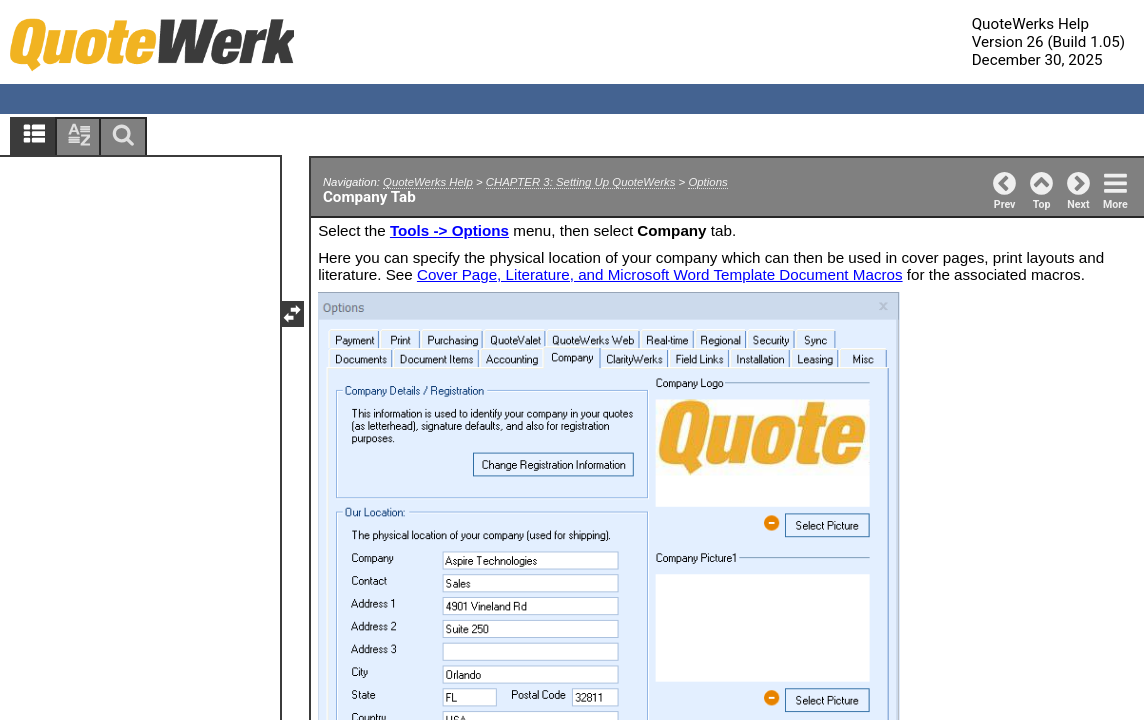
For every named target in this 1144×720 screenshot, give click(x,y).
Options (707, 182)
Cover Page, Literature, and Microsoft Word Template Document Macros (660, 274)
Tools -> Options (449, 230)
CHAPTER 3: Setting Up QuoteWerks (581, 182)
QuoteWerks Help (428, 182)
